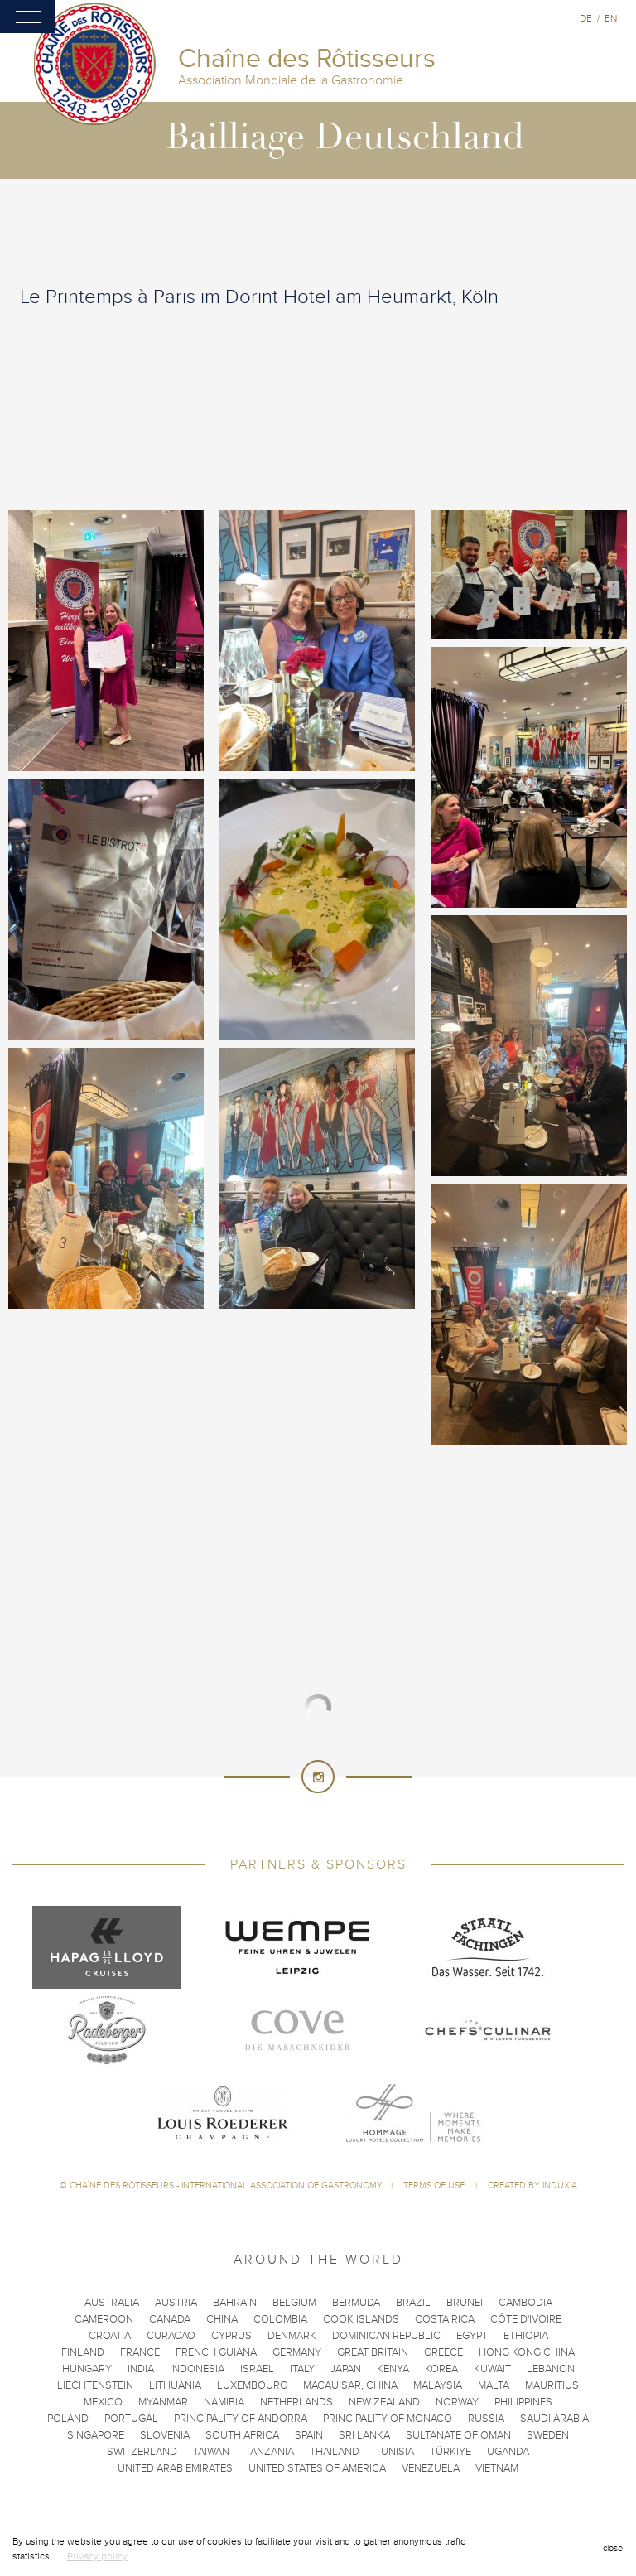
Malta (493, 2385)
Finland (82, 2352)
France (140, 2352)
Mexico (103, 2402)
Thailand (334, 2451)
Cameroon (104, 2319)
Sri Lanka (364, 2435)
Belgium (294, 2302)
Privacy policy (97, 2556)
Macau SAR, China (350, 2385)
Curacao (171, 2335)
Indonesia (197, 2369)
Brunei (464, 2302)
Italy (302, 2369)
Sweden (548, 2435)
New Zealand (384, 2402)
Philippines (523, 2402)
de (586, 18)
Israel (257, 2369)
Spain (309, 2435)
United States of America (317, 2468)
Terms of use (435, 2185)
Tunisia (394, 2451)
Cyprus (231, 2335)
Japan (345, 2369)
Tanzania (269, 2451)
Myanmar (163, 2402)
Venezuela (431, 2468)
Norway (457, 2402)
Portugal (131, 2418)
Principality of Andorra (240, 2418)
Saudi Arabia (554, 2418)
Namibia (224, 2402)
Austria (176, 2302)
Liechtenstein (95, 2385)
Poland (68, 2418)
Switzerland (142, 2451)
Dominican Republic (386, 2335)
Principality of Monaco (387, 2418)
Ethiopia (526, 2335)
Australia (111, 2302)
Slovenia (165, 2435)
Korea (441, 2369)
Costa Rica (445, 2319)
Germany (296, 2352)
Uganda (508, 2451)
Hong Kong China (527, 2352)
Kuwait (492, 2369)
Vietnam (496, 2468)
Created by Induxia (532, 2185)
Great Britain (372, 2352)
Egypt (472, 2335)
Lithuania (175, 2385)
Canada (169, 2319)
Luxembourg (252, 2385)
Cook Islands (361, 2319)
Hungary (87, 2369)
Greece (443, 2352)
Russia (486, 2418)
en (611, 18)
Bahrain (235, 2302)
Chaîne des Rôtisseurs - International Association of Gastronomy (226, 2185)
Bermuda (356, 2302)
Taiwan (211, 2451)
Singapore (95, 2435)
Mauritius (552, 2385)
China (222, 2319)
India (141, 2369)
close (613, 2548)
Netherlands (296, 2402)
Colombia (280, 2319)
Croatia (110, 2335)
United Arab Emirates (175, 2468)
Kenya (393, 2369)
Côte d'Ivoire (525, 2319)
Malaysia (437, 2385)
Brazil (413, 2302)
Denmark (291, 2335)
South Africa (242, 2435)
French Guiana (216, 2352)
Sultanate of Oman (458, 2435)
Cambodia (525, 2302)
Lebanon (551, 2369)
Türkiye (450, 2451)
